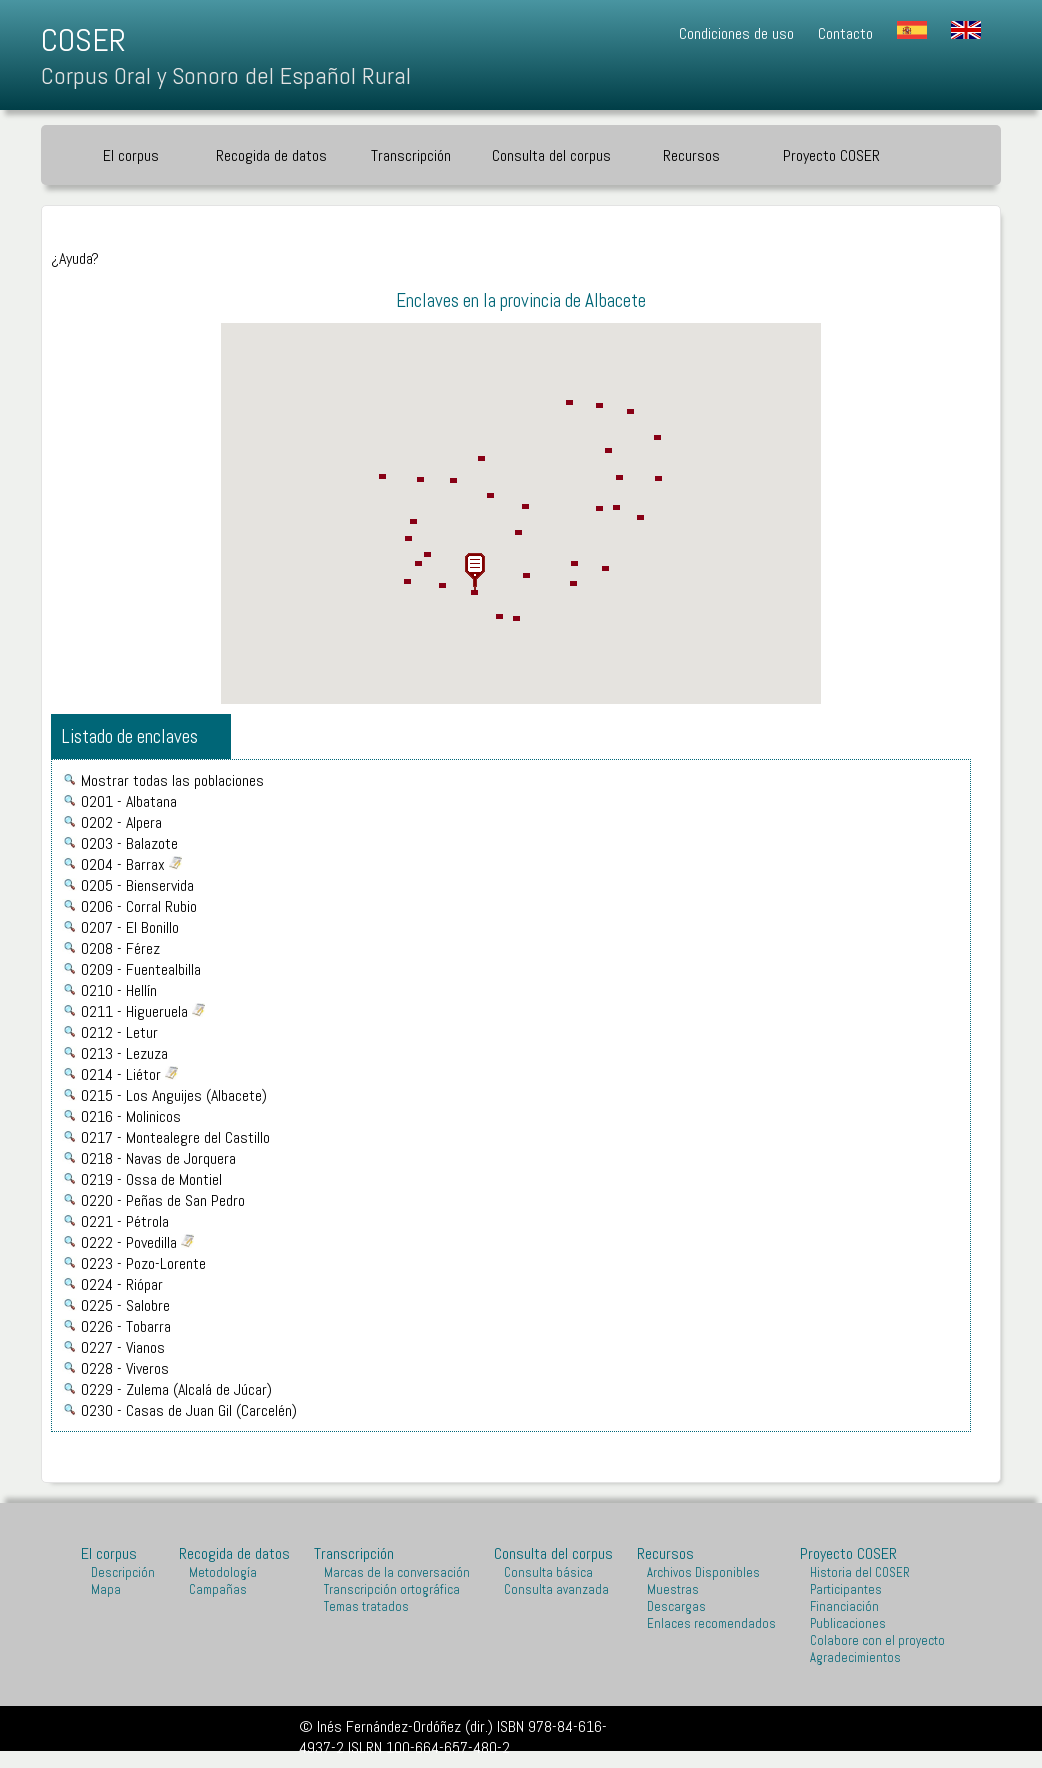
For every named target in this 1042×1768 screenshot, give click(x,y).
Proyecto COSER (831, 155)
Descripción (123, 1572)
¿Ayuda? (75, 258)
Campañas (218, 1589)
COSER (83, 40)
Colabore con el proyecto (877, 1640)
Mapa (106, 1589)
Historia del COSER (860, 1572)
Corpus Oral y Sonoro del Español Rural (226, 75)
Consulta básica (548, 1572)
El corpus (131, 155)
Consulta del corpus (551, 155)
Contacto (845, 33)
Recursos (691, 155)
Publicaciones (848, 1623)
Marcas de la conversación (397, 1572)
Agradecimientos (855, 1657)
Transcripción (411, 155)
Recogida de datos (271, 155)
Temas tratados (366, 1606)
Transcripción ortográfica (392, 1589)
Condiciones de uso (736, 33)
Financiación (844, 1606)
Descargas (676, 1606)
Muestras (673, 1589)
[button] (475, 572)
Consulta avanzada (556, 1589)
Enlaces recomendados (711, 1623)
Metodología (223, 1572)
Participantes (846, 1589)
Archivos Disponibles (703, 1572)
